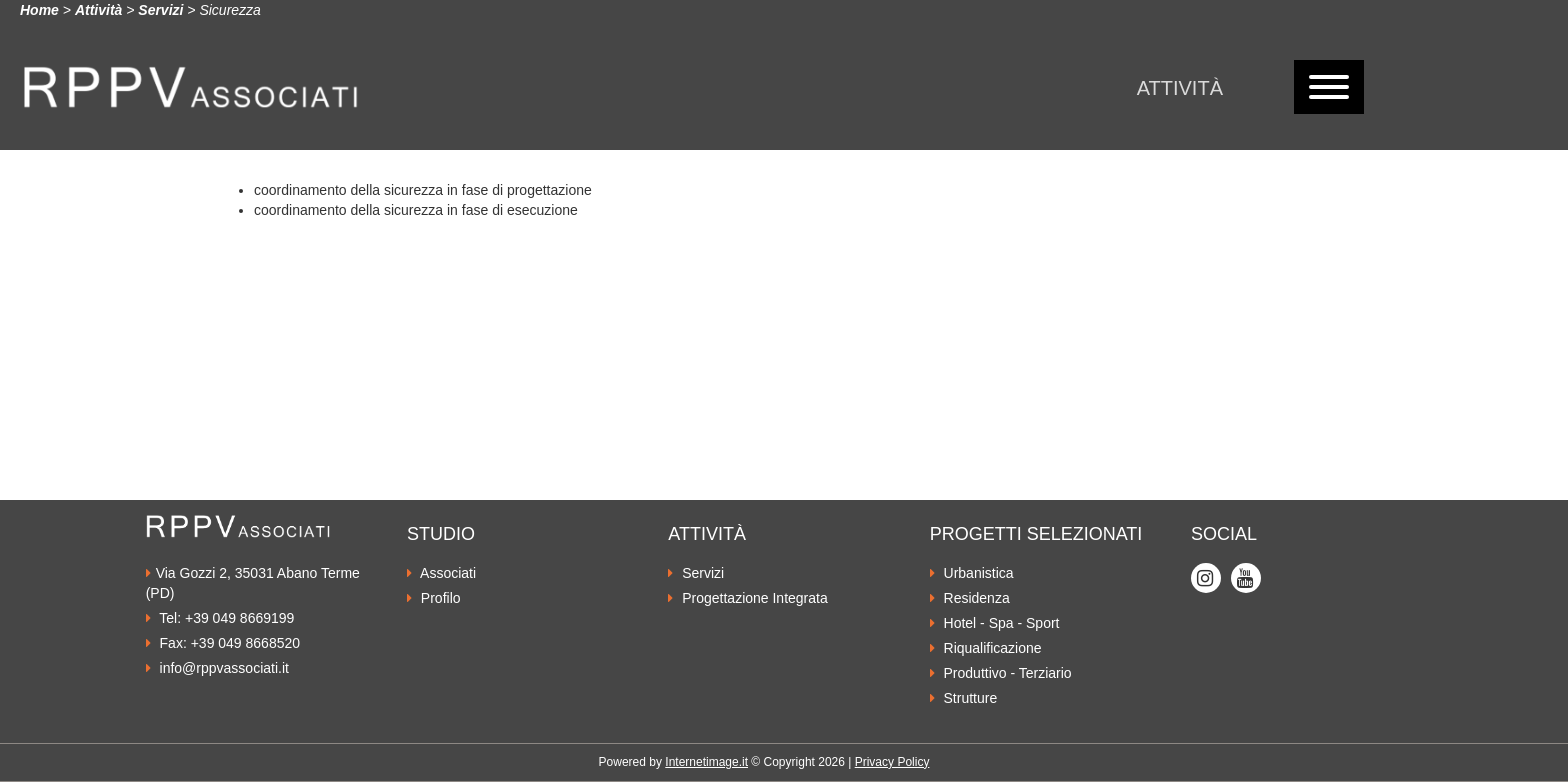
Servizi (160, 10)
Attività (1180, 88)
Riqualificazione (986, 648)
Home (39, 10)
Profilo (434, 598)
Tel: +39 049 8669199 (220, 618)
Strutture (964, 698)
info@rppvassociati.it (217, 668)
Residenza (970, 598)
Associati (441, 573)
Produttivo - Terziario (1001, 673)
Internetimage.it (706, 762)
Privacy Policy (892, 762)
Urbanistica (972, 573)
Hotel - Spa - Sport (995, 623)
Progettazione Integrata (747, 598)
